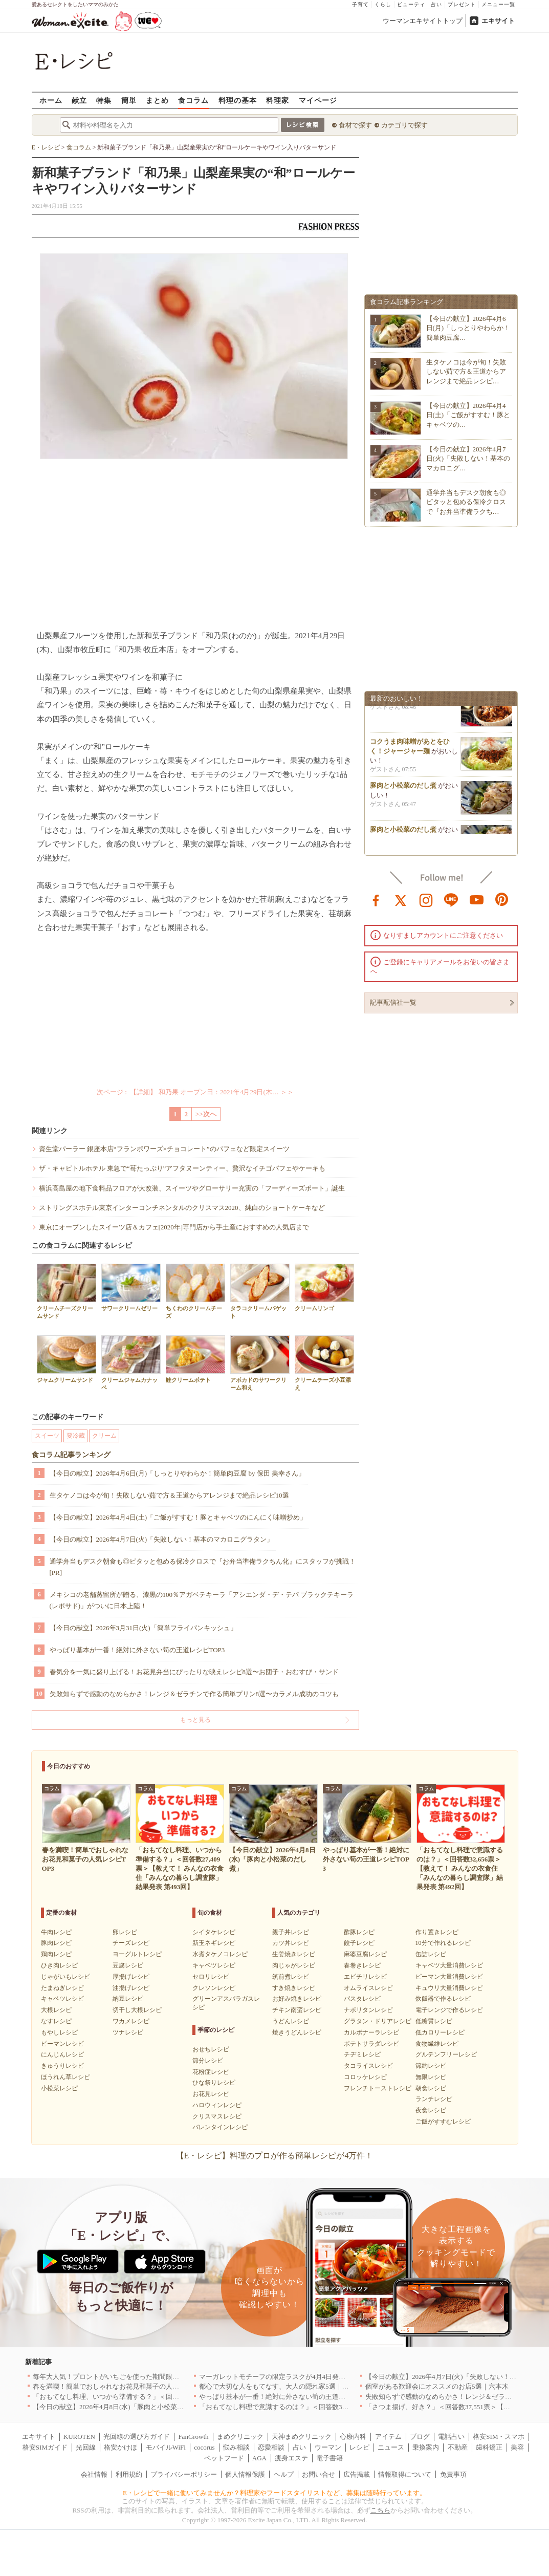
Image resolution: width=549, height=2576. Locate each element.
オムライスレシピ (368, 1987)
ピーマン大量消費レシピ (449, 1976)
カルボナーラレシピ (371, 2032)
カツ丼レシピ (290, 1942)
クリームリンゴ (324, 1287)
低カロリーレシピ (440, 2032)
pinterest (502, 899)
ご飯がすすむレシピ (443, 2121)
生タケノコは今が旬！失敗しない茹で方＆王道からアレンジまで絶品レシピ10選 (169, 1495)
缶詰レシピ (430, 1954)
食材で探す (355, 125)
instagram (426, 899)
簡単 (129, 100)
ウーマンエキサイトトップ (423, 21)
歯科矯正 (489, 2447)
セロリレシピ (210, 1976)
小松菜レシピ (59, 2088)
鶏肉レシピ (56, 1954)
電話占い (451, 2436)
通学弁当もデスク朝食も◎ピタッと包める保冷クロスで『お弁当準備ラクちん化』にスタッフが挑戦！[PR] (203, 1566)
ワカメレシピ (131, 2021)
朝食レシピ (430, 2088)
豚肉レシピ (56, 1942)
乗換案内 (425, 2447)
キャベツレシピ (62, 1998)
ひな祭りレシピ (213, 2082)
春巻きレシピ (362, 1965)
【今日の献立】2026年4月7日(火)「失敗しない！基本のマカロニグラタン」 (162, 1539)
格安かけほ (120, 2447)
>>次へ (205, 1114)
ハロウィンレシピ (216, 2105)
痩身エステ (291, 2458)
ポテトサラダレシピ (371, 2043)
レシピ (359, 2447)
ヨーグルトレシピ (137, 1954)
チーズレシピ (131, 1942)
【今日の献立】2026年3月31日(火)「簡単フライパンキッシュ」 (143, 1628)
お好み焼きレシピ (296, 1998)
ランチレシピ (433, 2099)
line (451, 899)
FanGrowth (193, 2436)
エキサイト (498, 21)
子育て (360, 4)
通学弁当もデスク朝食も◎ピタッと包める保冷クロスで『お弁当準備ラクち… (466, 502)
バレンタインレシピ (220, 2127)
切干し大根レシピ (137, 2010)
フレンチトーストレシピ (377, 2088)
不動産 (458, 2447)
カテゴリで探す (404, 125)
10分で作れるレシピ (443, 1942)
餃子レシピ (359, 1942)
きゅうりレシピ (62, 2065)
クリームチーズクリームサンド (66, 1291)
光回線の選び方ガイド (136, 2436)
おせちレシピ (210, 2049)
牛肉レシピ (56, 1932)
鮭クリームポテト (195, 1359)
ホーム (50, 100)
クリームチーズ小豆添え (324, 1363)
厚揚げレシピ (131, 1976)
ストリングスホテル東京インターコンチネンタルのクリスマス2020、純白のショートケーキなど (182, 1207)
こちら (380, 2510)
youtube (477, 899)
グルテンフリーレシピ (446, 2054)
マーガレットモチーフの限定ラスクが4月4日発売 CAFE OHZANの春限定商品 (316, 2376)
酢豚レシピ (359, 1932)
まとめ (157, 100)
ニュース (391, 2447)
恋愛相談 (271, 2447)
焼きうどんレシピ (296, 2032)
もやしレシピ (59, 2032)
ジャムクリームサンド (66, 1359)
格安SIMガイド (45, 2447)
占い (436, 4)
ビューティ (411, 4)
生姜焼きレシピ (293, 1954)
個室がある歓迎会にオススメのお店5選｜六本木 (437, 2386)
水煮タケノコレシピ (220, 1954)
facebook (376, 899)
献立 (79, 100)
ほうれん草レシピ (65, 2077)
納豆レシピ (128, 1998)
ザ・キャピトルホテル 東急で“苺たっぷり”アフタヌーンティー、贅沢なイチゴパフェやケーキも (182, 1168)
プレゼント (462, 4)
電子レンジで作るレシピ (449, 2010)
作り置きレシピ (436, 1932)
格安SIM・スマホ (498, 2436)
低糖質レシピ (433, 2021)
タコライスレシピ (368, 2065)
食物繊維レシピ (436, 2043)
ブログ (420, 2436)
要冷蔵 (76, 1435)
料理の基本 (237, 100)
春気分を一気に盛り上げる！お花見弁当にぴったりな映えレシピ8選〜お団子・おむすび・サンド (194, 1672)
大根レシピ (56, 2010)
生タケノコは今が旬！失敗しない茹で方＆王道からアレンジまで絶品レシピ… (466, 371)
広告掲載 (356, 2474)
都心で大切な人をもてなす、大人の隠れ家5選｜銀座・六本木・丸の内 (304, 2386)
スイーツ (47, 1435)
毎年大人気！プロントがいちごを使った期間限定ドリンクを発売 (129, 2376)
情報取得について (404, 2474)
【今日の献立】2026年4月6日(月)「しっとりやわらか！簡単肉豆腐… (468, 328)
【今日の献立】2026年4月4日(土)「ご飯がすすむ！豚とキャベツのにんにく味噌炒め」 (178, 1517)
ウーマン (328, 2447)
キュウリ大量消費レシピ (449, 1987)
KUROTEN (79, 2436)
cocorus (204, 2447)
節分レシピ (207, 2060)
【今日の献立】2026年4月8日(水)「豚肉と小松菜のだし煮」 (121, 2407)
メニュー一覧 (498, 4)
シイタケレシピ (213, 1932)
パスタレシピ (362, 1998)
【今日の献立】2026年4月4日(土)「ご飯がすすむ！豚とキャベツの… (468, 415)
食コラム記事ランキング (71, 1455)
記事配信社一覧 (393, 1002)
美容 (517, 2447)
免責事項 (453, 2474)
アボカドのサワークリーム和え (260, 1363)
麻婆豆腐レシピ (365, 1954)
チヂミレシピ (362, 2054)
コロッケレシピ (365, 2077)
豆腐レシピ (128, 1965)
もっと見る (195, 1719)
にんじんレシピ (62, 2054)
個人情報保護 (245, 2474)
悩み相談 (236, 2447)
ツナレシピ (128, 2032)
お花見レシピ (210, 2093)
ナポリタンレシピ (368, 2010)
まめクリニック (240, 2436)
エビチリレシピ (365, 1976)
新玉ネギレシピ (213, 1942)
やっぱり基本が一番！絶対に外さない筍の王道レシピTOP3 (137, 1650)
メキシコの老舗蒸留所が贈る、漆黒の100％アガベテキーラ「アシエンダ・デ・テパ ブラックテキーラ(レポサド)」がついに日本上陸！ (202, 1600)
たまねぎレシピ (62, 1987)
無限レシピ (430, 2077)
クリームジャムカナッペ (131, 1363)
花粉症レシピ (210, 2071)
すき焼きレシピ (293, 1987)
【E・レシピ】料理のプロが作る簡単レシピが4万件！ (275, 2155)
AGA (259, 2458)
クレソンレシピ (213, 1987)
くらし (383, 4)
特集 (104, 100)
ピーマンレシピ (62, 2043)
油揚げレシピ (131, 1987)
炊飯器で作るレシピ (443, 1998)
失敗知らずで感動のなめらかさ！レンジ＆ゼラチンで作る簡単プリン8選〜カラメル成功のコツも (194, 1694)
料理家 (277, 100)
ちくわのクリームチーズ (195, 1291)
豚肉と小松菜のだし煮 (403, 789)
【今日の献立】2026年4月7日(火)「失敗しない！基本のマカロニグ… (468, 458)
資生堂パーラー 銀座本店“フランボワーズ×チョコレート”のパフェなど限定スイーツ (164, 1149)
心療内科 (353, 2436)
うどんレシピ (290, 2021)
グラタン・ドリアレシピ (377, 2021)
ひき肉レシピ (59, 1965)
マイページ (318, 100)
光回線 (86, 2447)
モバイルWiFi (166, 2447)
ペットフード (224, 2458)
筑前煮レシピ (290, 1976)
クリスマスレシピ (216, 2116)
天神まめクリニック (302, 2436)
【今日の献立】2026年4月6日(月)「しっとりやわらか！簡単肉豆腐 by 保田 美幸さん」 (177, 1473)
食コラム (193, 100)
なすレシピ (56, 2021)
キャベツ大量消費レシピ (449, 1965)
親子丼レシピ (290, 1932)
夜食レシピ (430, 2110)
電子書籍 (329, 2458)
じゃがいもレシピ (65, 1976)
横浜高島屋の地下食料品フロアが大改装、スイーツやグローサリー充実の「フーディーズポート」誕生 (192, 1188)
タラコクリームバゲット (260, 1291)
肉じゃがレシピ (293, 1965)
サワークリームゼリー (131, 1287)
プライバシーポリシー (183, 2474)
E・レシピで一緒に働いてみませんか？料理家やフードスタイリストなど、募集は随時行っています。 (274, 2493)
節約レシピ (430, 2065)
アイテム (388, 2436)
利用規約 (129, 2474)
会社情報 (94, 2474)
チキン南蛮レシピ (296, 2010)
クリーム (104, 1435)
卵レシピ (125, 1932)
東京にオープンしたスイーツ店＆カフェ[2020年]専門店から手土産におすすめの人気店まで (174, 1227)
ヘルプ (284, 2474)
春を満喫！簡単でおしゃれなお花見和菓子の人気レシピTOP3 (124, 2386)
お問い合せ (318, 2474)
